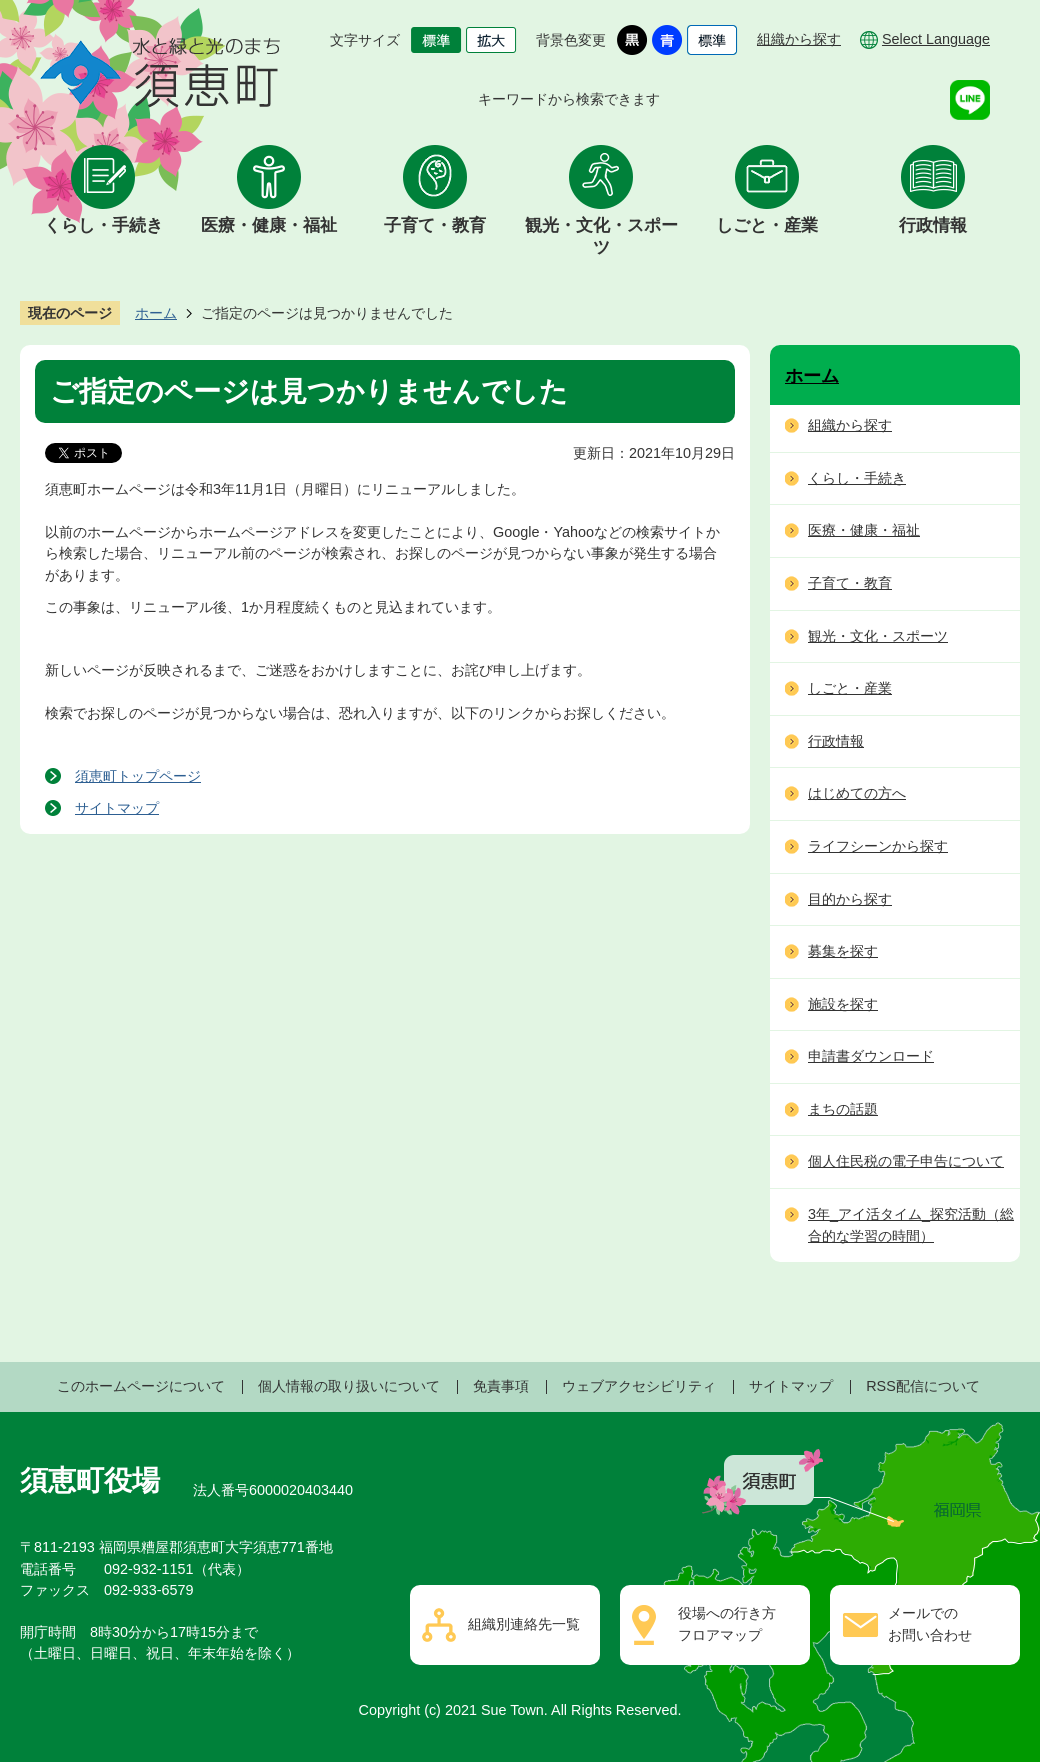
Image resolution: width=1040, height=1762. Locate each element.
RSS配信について (923, 1386)
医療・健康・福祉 (269, 225)
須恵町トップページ (138, 776)
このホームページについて (141, 1386)
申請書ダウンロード (871, 1056)
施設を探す (843, 1004)
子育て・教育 (435, 225)
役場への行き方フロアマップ (727, 1624)
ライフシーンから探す (878, 846)
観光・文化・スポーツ (601, 236)
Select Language (936, 39)
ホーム (156, 313)
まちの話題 (843, 1109)
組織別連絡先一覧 (524, 1624)
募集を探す (843, 951)
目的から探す (850, 899)
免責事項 (501, 1386)
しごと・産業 (767, 225)
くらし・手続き (103, 225)
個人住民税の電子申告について (906, 1161)
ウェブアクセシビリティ (639, 1386)
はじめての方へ (857, 793)
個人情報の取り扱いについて (349, 1386)
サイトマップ (117, 808)
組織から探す (799, 39)
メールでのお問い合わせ (930, 1624)
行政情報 (933, 225)
